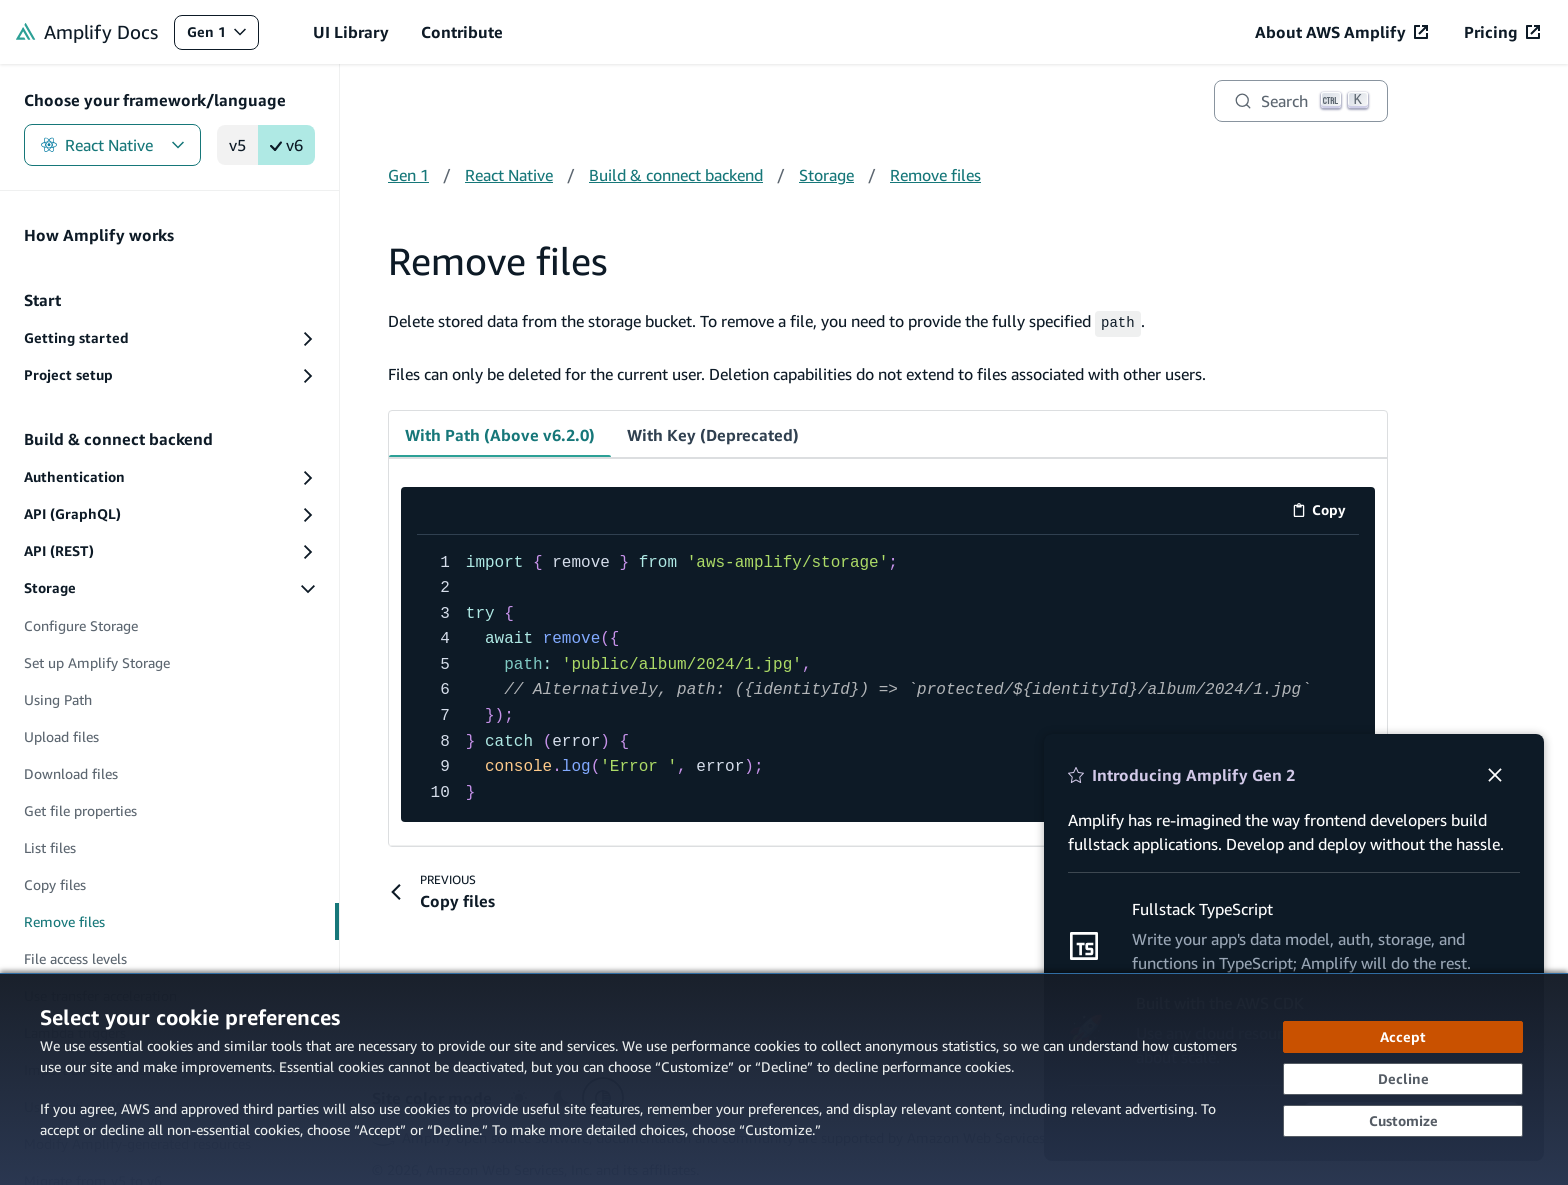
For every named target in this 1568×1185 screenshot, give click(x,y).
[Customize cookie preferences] (1403, 1121)
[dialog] (784, 1079)
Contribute (462, 32)
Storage (826, 175)
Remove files (935, 175)
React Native (112, 145)
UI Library (351, 32)
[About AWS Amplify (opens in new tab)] (1341, 32)
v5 (237, 145)
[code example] (888, 676)
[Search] (1301, 101)
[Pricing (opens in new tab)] (1502, 32)
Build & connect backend (676, 175)
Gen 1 (222, 36)
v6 (286, 145)
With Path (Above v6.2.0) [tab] (500, 432)
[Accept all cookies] (1403, 1037)
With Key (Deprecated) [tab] (713, 432)
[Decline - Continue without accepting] (1403, 1079)
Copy (1325, 510)
